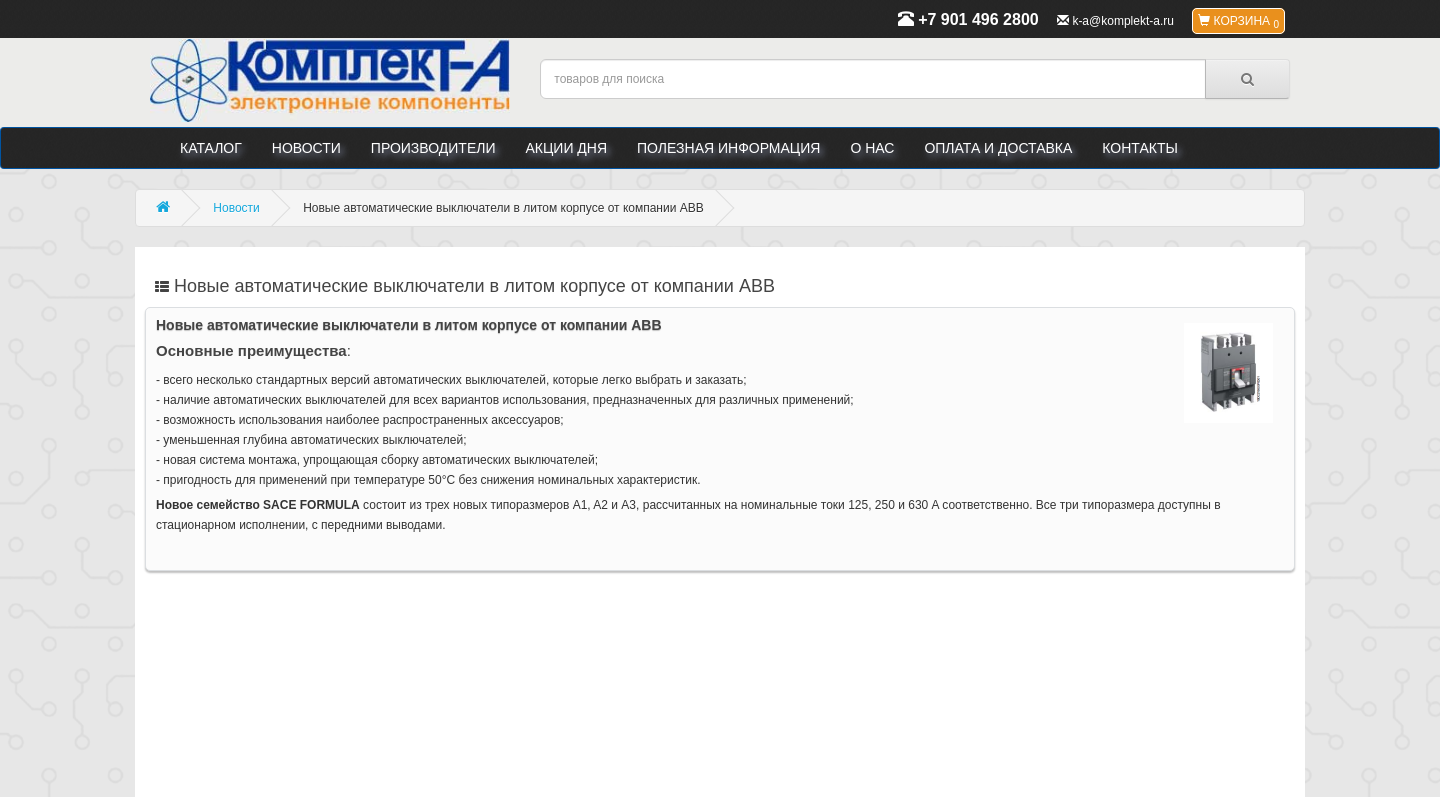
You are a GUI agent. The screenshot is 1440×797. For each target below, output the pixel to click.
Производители (433, 148)
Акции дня (566, 148)
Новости (306, 148)
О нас (872, 148)
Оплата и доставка (998, 148)
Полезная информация (728, 148)
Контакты (1140, 148)
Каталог (211, 148)
